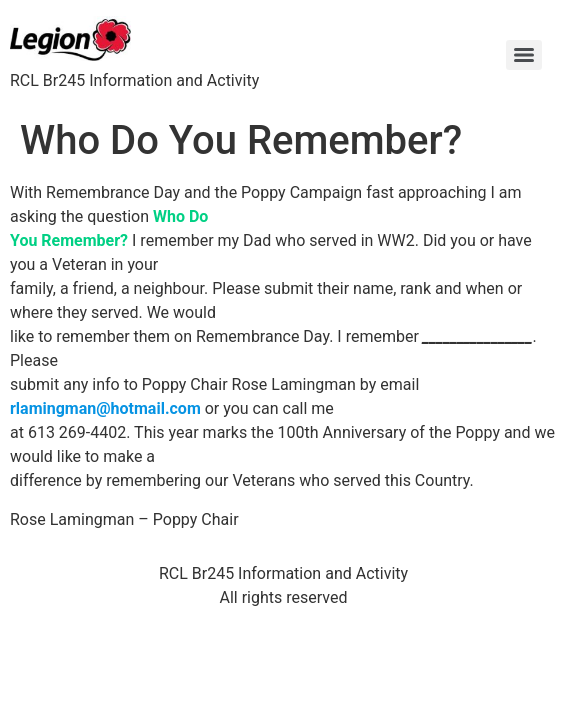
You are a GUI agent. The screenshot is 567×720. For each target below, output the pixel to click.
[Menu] (524, 55)
